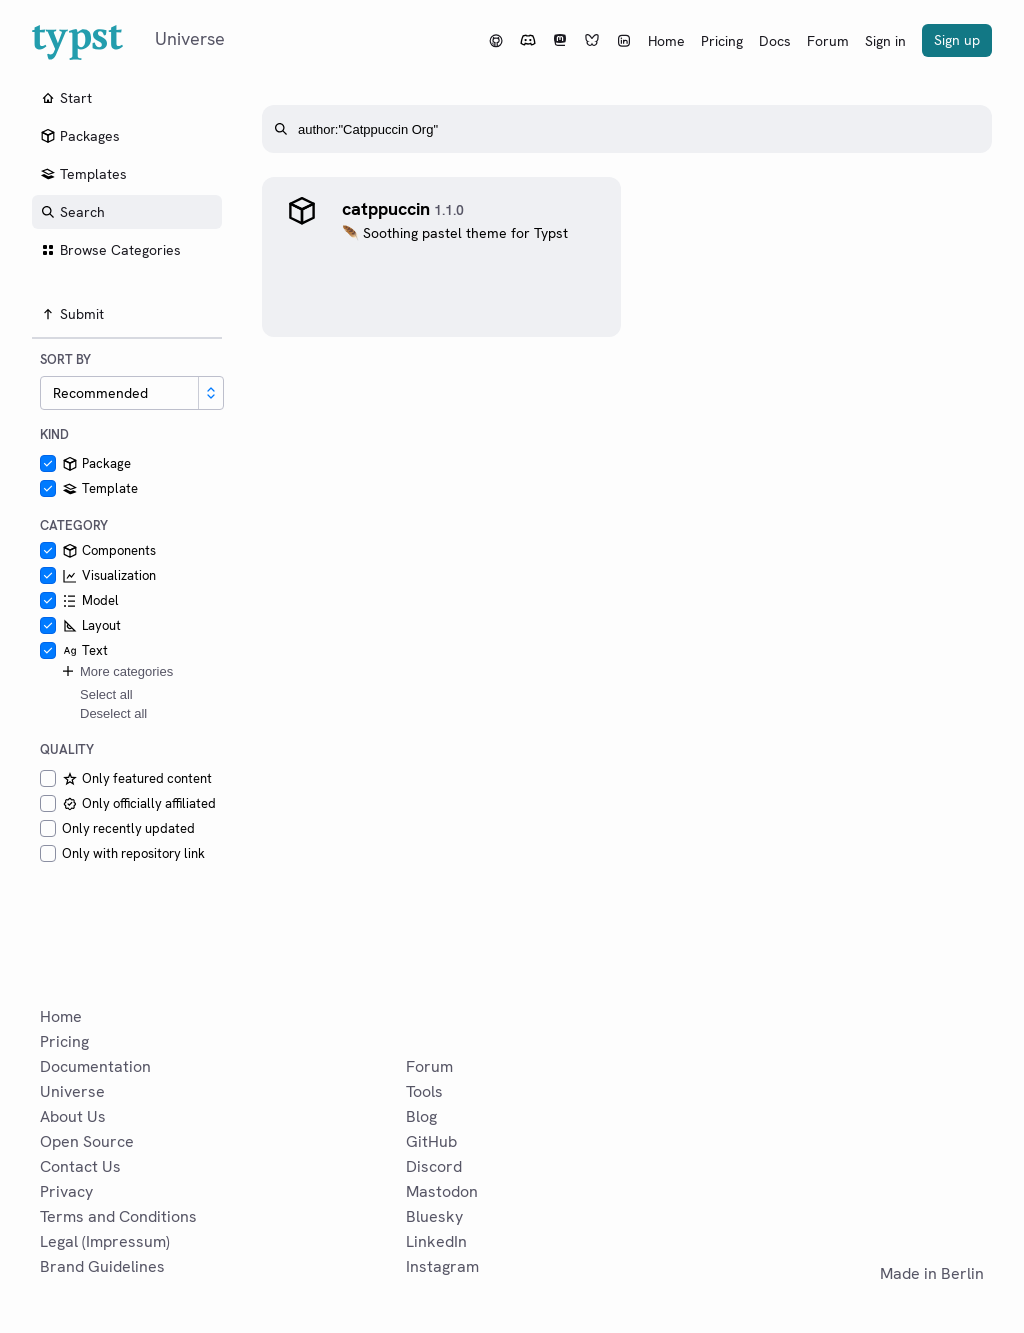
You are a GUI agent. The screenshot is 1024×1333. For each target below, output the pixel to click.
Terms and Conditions (118, 1216)
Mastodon (442, 1191)
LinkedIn (436, 1241)
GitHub (431, 1141)
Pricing (722, 41)
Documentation (95, 1066)
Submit (72, 314)
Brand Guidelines (102, 1266)
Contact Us (80, 1166)
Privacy (66, 1191)
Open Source (87, 1141)
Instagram (442, 1266)
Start (66, 98)
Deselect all (113, 713)
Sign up (957, 40)
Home (666, 41)
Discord (434, 1166)
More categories (116, 671)
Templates (83, 174)
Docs (775, 41)
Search (72, 212)
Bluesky (434, 1216)
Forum (828, 41)
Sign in (885, 41)
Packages (80, 136)
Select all (106, 694)
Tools (424, 1091)
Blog (421, 1116)
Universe (72, 1091)
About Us (73, 1116)
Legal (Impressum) (105, 1241)
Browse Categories (110, 250)
